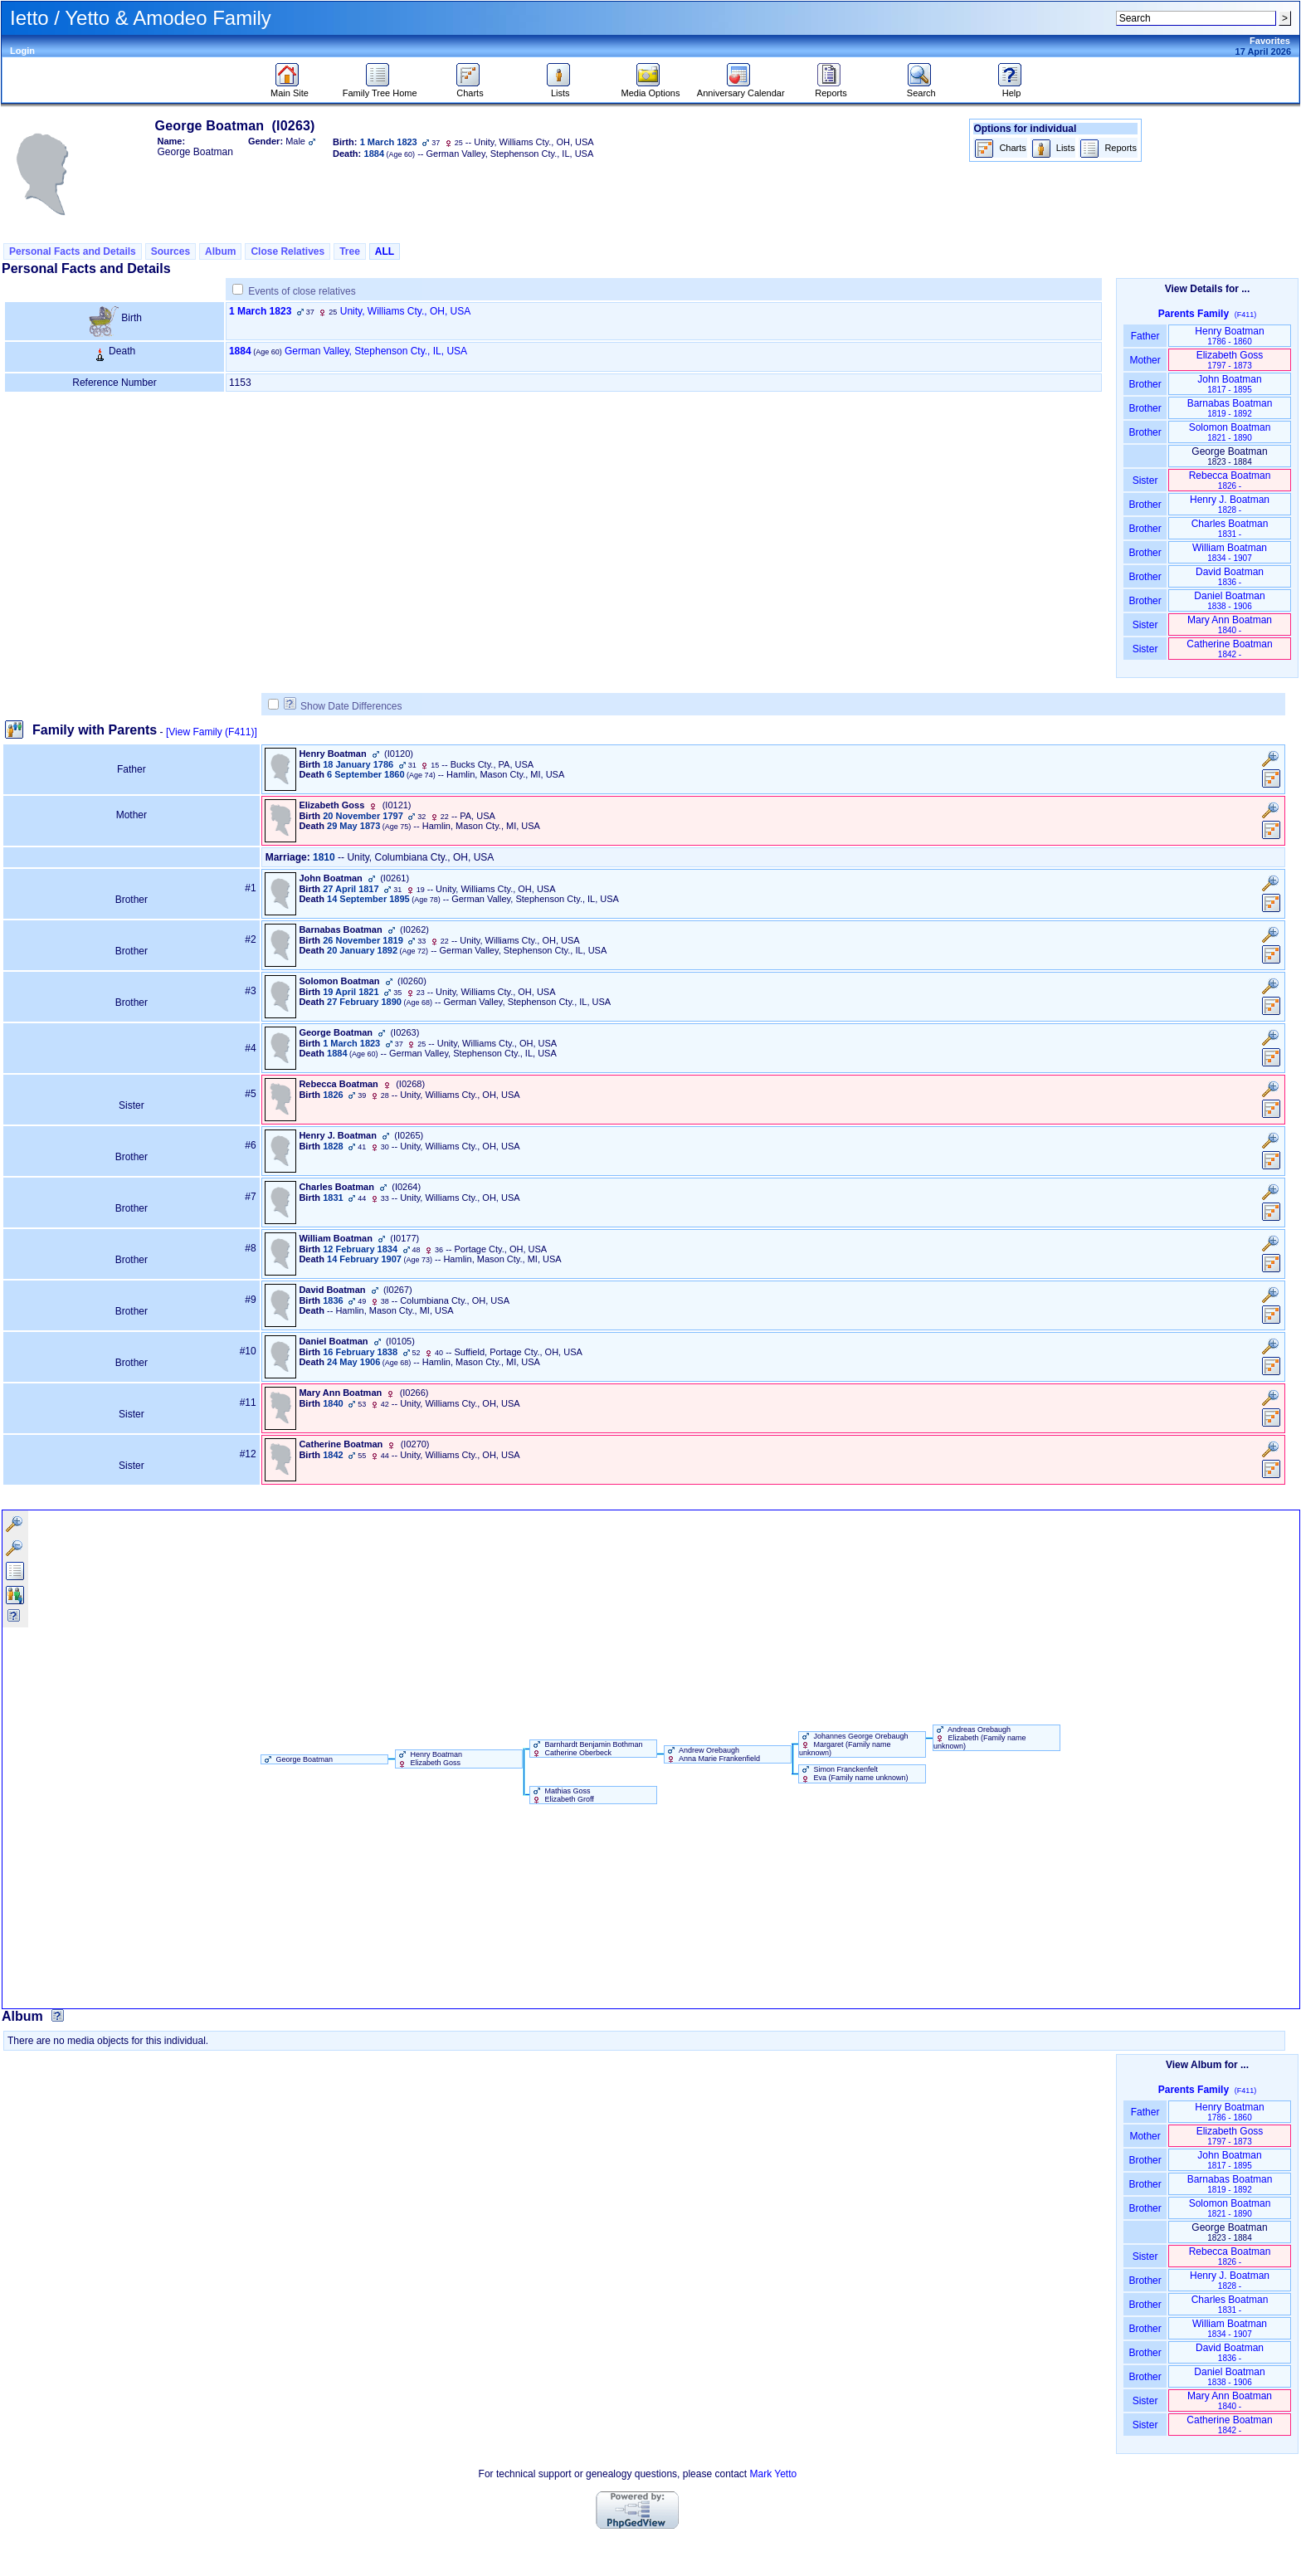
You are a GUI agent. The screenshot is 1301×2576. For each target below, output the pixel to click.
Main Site (289, 89)
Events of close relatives (301, 291)
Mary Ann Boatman (1229, 624)
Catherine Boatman (1229, 648)
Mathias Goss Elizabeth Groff (562, 1795)
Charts (470, 89)
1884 (240, 351)
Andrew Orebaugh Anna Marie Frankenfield (712, 1754)
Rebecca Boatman (1230, 480)
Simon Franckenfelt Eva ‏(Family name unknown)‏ (854, 1773)
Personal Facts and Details (72, 251)
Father (1145, 336)
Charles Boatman (1230, 528)
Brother (1144, 384)
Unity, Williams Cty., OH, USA (405, 311)
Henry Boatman (1229, 335)
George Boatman (297, 1759)
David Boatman (1230, 576)
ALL (384, 251)
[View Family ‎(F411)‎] (211, 732)
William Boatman (1229, 552)
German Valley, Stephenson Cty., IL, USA (376, 351)
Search (921, 89)
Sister (1145, 480)
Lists (560, 89)
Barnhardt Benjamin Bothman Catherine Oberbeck (586, 1748)
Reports (831, 89)
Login (22, 51)
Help (1011, 89)
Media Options (650, 89)
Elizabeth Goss (1230, 359)
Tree (349, 251)
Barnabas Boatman (1230, 408)
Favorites (1270, 41)
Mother (1145, 360)
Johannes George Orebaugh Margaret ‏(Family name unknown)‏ (854, 1744)
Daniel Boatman (1229, 600)
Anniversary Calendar (741, 89)
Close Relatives (287, 251)
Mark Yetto (773, 2474)
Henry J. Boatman (1229, 504)
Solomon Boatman (1230, 432)
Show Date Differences (343, 706)
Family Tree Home (380, 89)
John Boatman (1229, 383)
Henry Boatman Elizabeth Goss (429, 1758)
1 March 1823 (260, 311)
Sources (170, 251)
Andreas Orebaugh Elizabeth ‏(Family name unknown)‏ (979, 1737)
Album (220, 251)
